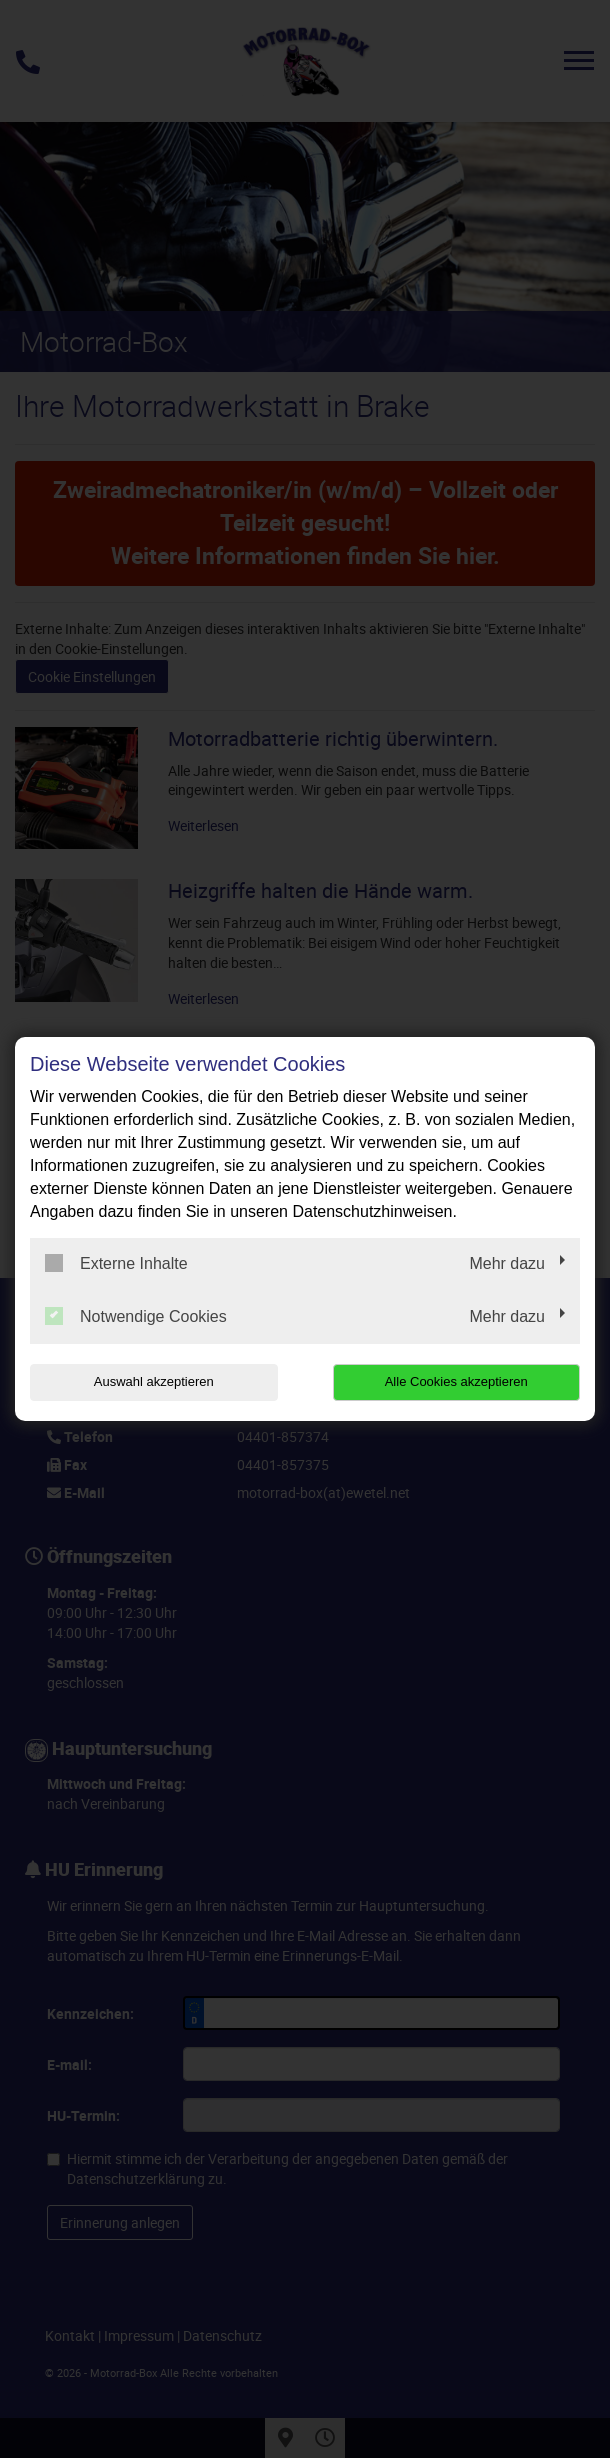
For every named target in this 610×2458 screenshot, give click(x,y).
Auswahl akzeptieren (154, 1381)
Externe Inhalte (116, 1263)
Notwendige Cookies (136, 1316)
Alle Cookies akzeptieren (456, 1381)
